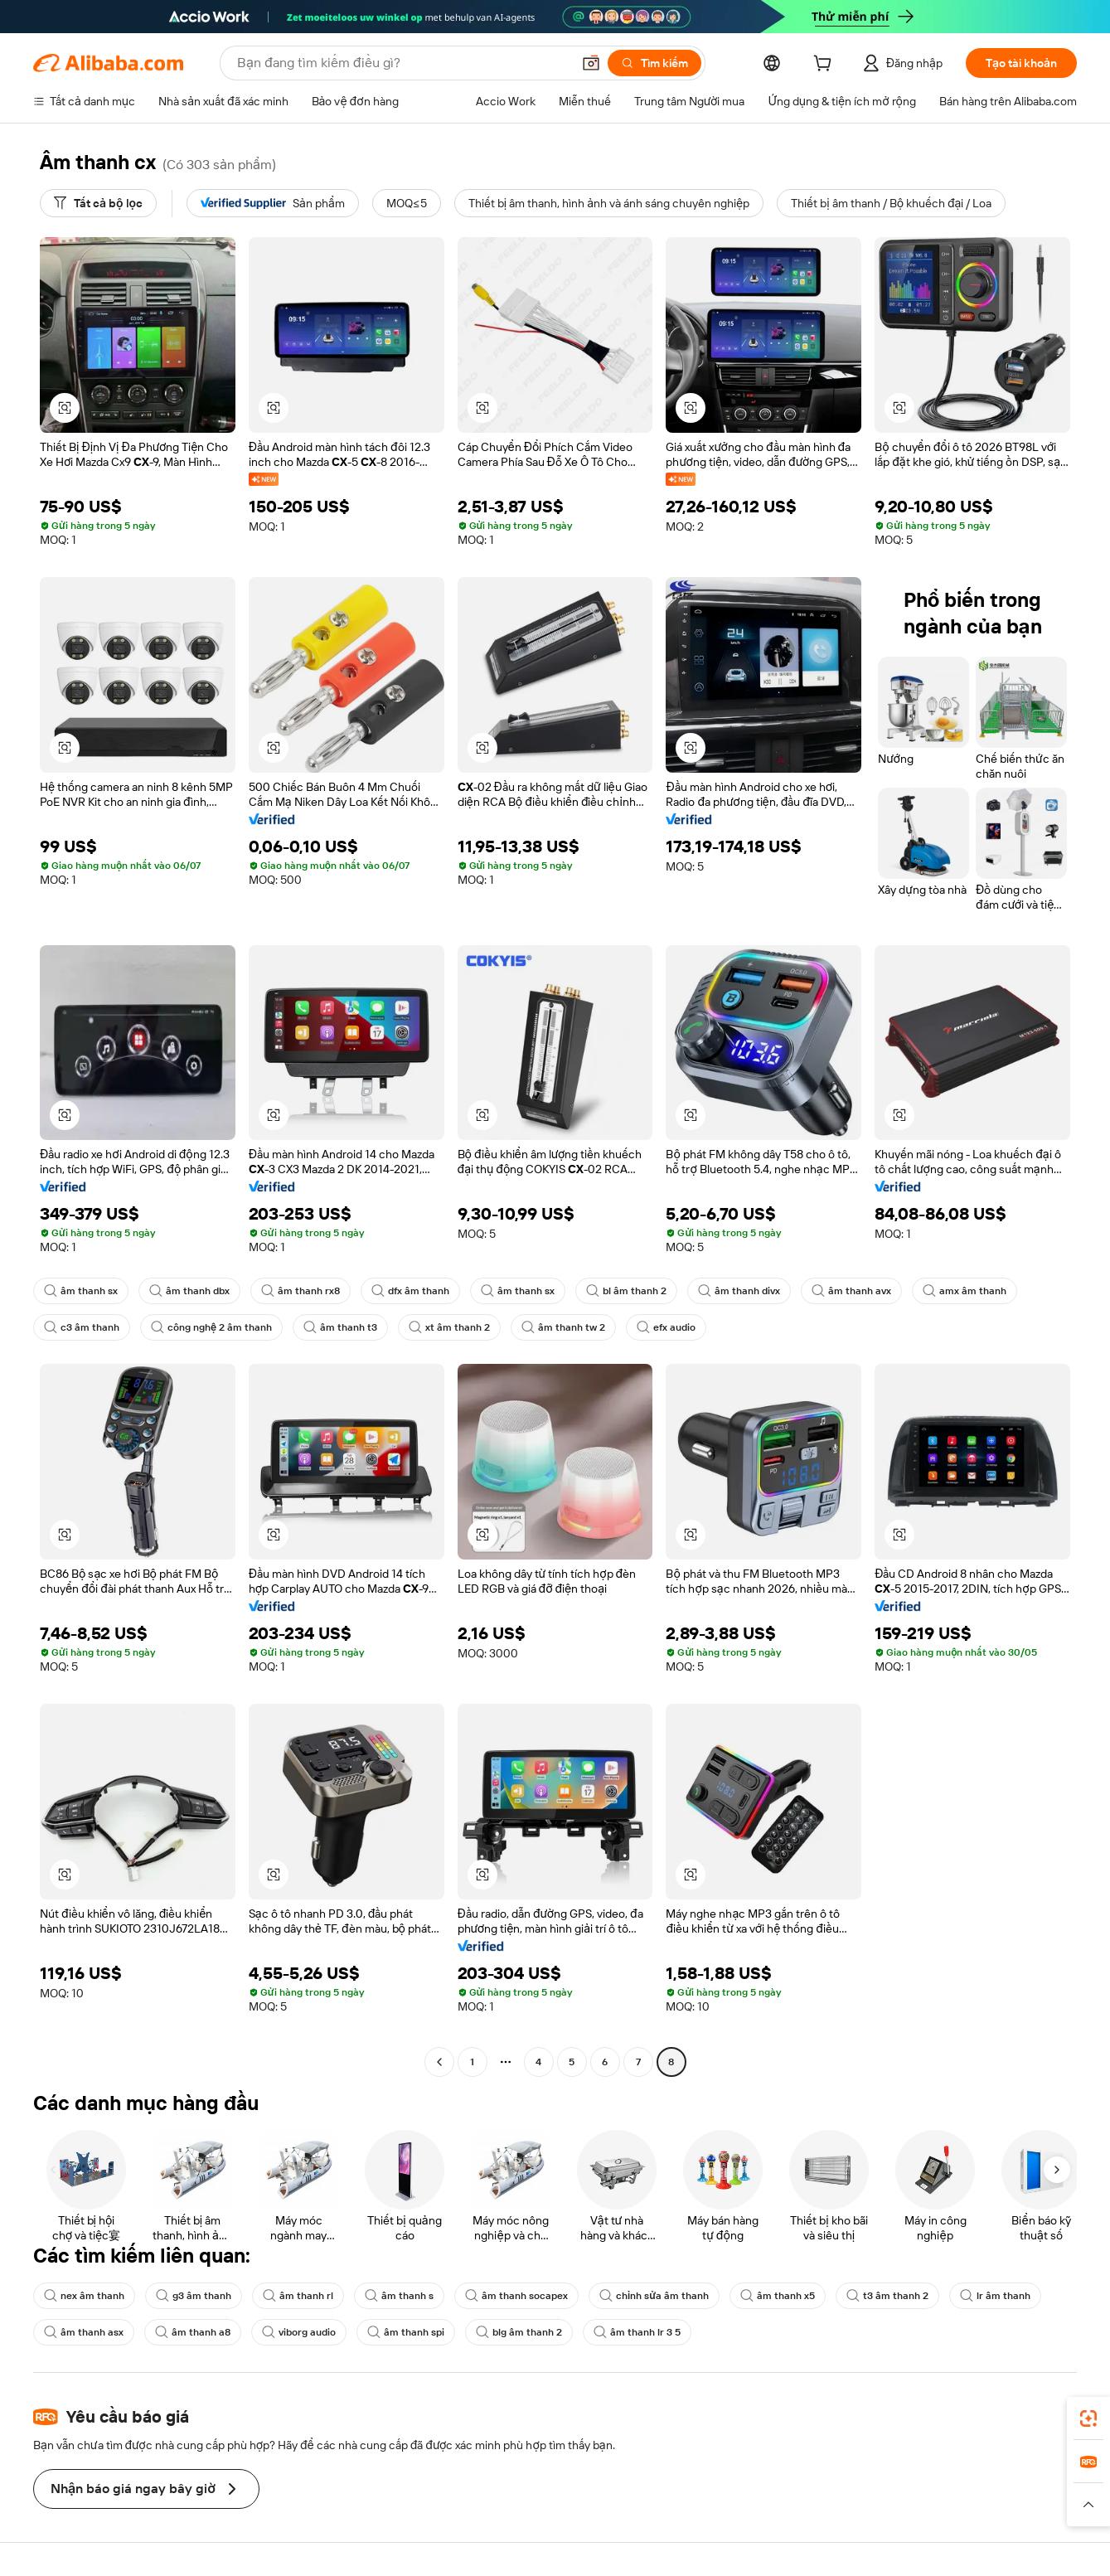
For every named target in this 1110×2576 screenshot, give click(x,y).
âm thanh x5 (777, 2295)
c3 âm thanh (81, 1327)
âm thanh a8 (192, 2332)
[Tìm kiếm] (654, 63)
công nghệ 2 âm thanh (211, 1327)
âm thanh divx (739, 1291)
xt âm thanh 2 (449, 1327)
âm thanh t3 (340, 1327)
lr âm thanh (995, 2295)
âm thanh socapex (516, 2295)
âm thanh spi (405, 2332)
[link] (1088, 2418)
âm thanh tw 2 (563, 1327)
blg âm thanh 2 (519, 2332)
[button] (591, 63)
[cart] (825, 65)
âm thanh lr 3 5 (637, 2332)
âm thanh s (399, 2295)
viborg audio (299, 2332)
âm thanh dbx (189, 1291)
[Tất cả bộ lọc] (98, 203)
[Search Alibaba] (402, 63)
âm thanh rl (298, 2295)
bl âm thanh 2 (626, 1291)
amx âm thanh (964, 1291)
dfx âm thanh (410, 1291)
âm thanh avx (851, 1291)
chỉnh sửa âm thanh (654, 2295)
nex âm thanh (84, 2295)
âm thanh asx (84, 2332)
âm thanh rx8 (300, 1291)
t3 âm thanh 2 (887, 2295)
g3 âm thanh (193, 2295)
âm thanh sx (81, 1291)
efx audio (666, 1327)
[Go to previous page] (439, 2062)
